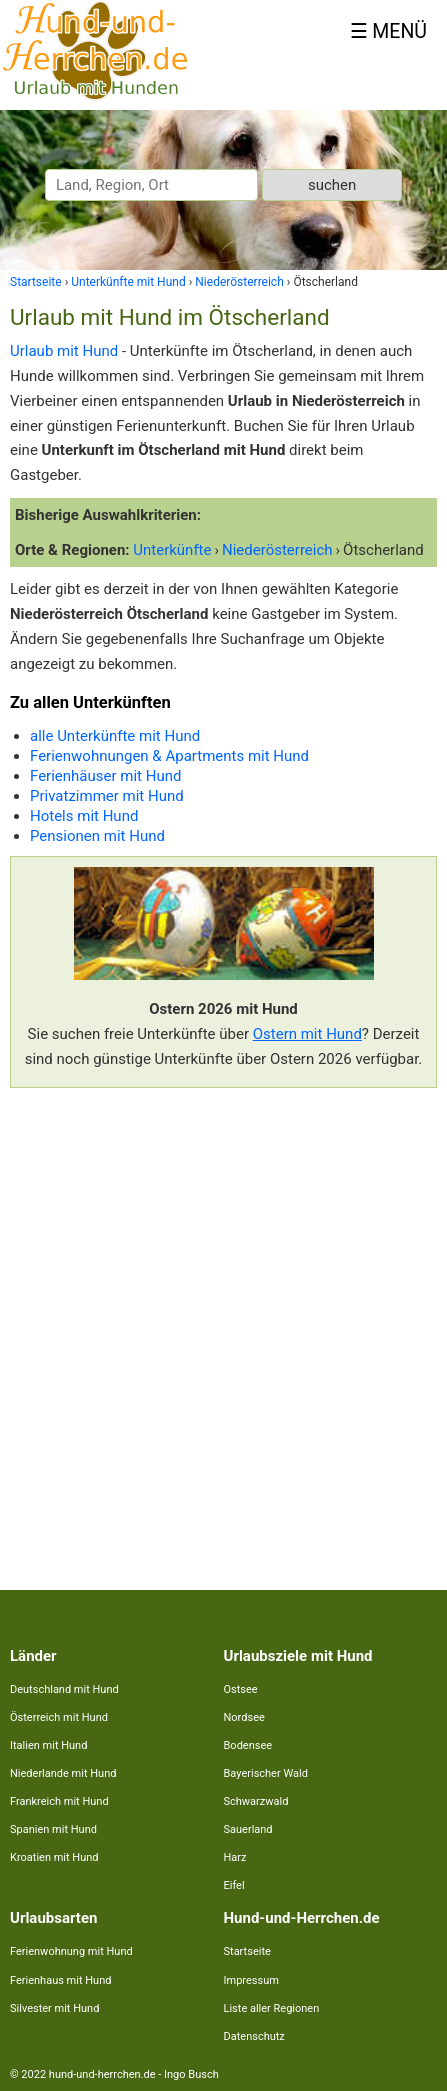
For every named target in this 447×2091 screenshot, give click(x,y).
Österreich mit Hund (59, 1717)
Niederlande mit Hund (63, 1773)
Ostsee (241, 1689)
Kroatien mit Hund (54, 1857)
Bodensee (248, 1745)
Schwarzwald (256, 1801)
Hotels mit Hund (84, 816)
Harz (235, 1857)
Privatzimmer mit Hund (107, 796)
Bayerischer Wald (266, 1773)
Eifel (234, 1885)
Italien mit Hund (48, 1745)
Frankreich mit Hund (59, 1801)
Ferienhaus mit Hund (60, 1980)
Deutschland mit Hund (64, 1689)
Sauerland (248, 1829)
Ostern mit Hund (307, 1034)
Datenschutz (254, 2036)
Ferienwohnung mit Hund (71, 1951)
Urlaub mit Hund (64, 351)
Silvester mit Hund (54, 2008)
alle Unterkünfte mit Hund (115, 736)
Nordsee (244, 1717)
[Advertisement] (223, 1326)
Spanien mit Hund (53, 1829)
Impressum (251, 1980)
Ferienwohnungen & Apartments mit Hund (169, 756)
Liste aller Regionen (272, 2008)
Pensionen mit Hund (97, 836)
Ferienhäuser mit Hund (105, 776)
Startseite (247, 1951)
